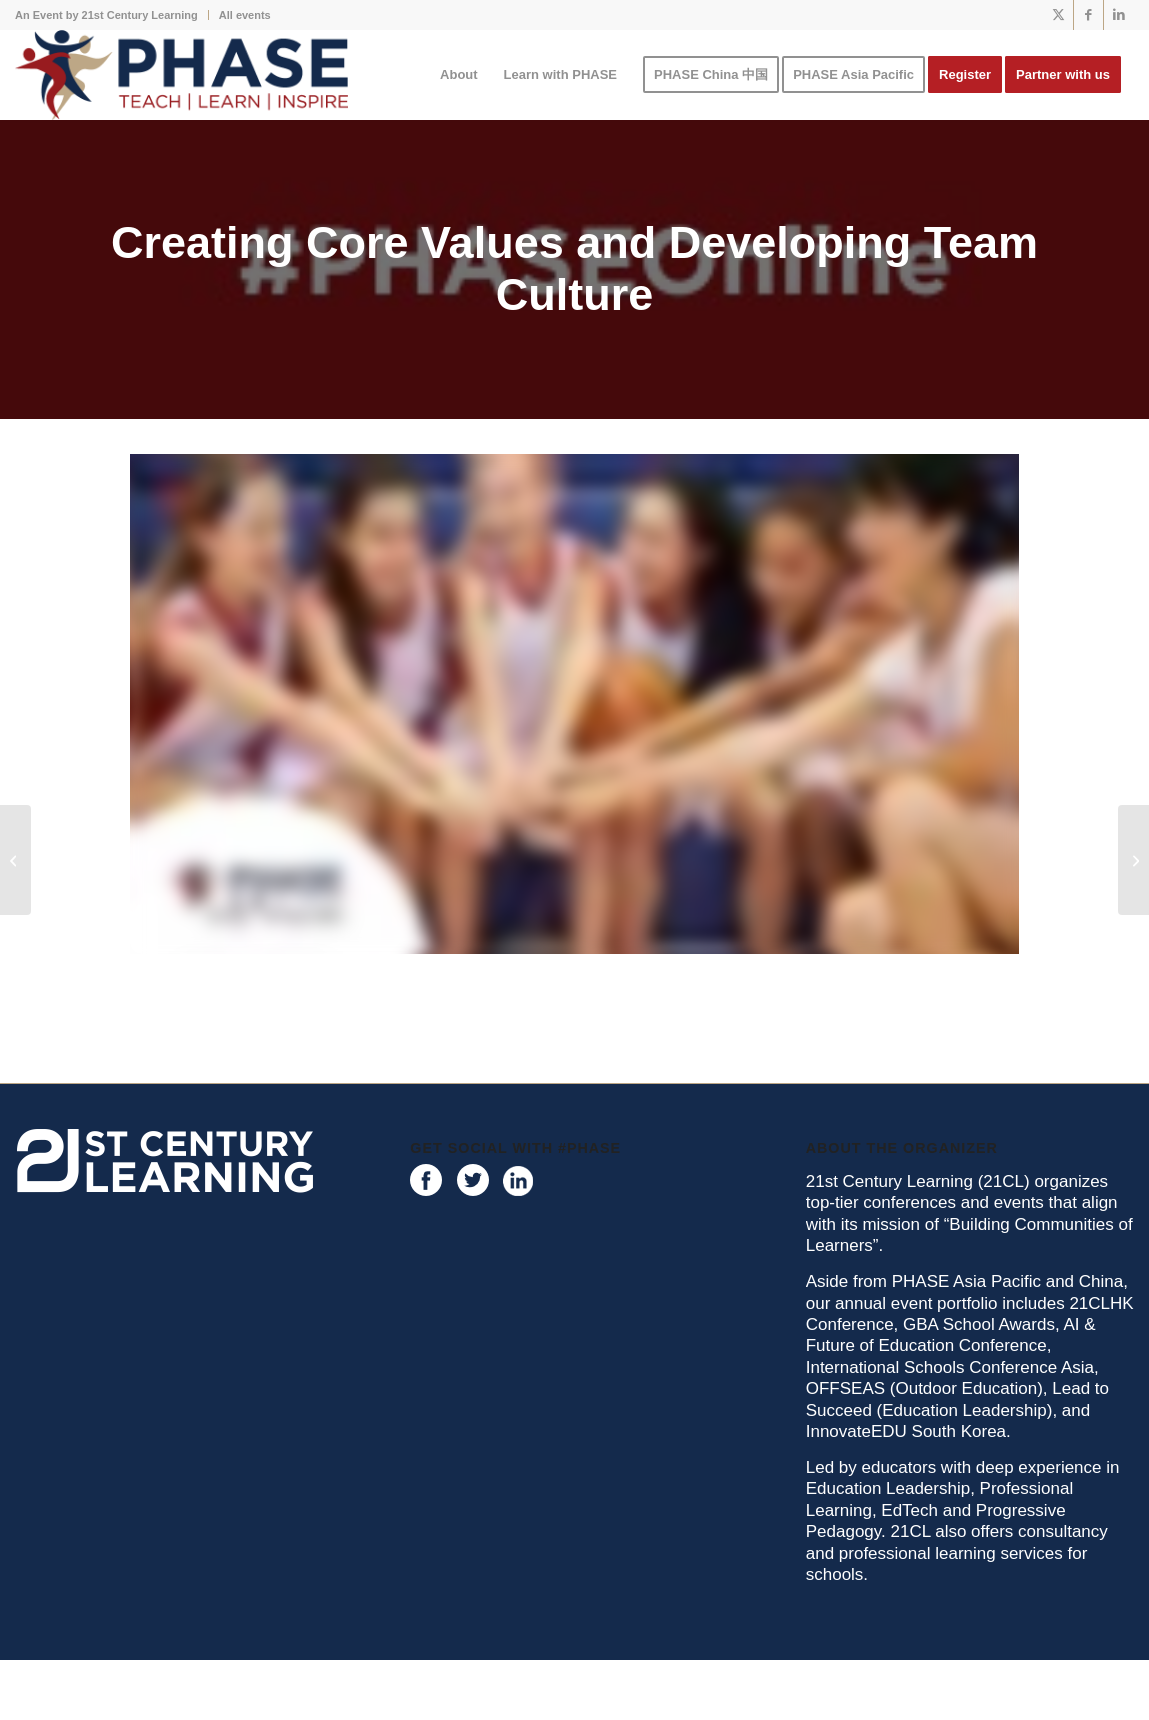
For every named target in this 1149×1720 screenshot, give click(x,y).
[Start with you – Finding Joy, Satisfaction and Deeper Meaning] (15, 860)
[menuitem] (112, 15)
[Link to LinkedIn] (1119, 15)
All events (245, 15)
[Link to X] (1058, 15)
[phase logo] (181, 75)
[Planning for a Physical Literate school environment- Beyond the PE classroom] (1133, 860)
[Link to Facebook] (1088, 15)
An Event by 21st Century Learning (106, 15)
